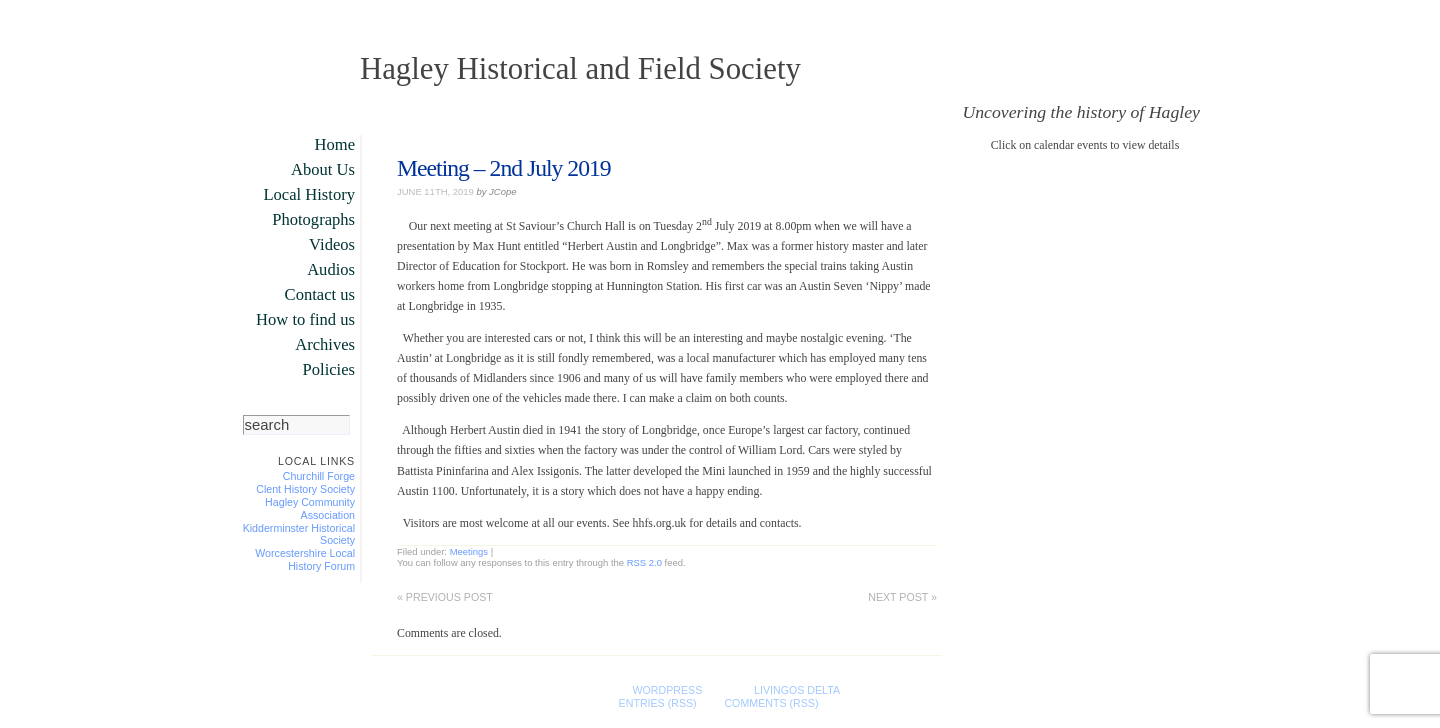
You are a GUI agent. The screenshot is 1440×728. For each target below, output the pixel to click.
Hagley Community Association (310, 508)
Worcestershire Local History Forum (305, 559)
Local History (309, 194)
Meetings (469, 551)
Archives (325, 344)
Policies (329, 369)
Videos (332, 244)
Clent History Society (305, 489)
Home (335, 144)
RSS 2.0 (644, 562)
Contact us (320, 294)
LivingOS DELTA (796, 690)
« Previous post (445, 597)
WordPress (667, 690)
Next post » (902, 597)
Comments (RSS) (771, 703)
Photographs (313, 219)
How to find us (305, 319)
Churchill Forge (319, 476)
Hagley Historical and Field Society (580, 69)
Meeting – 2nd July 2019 (504, 168)
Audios (331, 269)
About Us (323, 169)
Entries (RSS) (658, 703)
